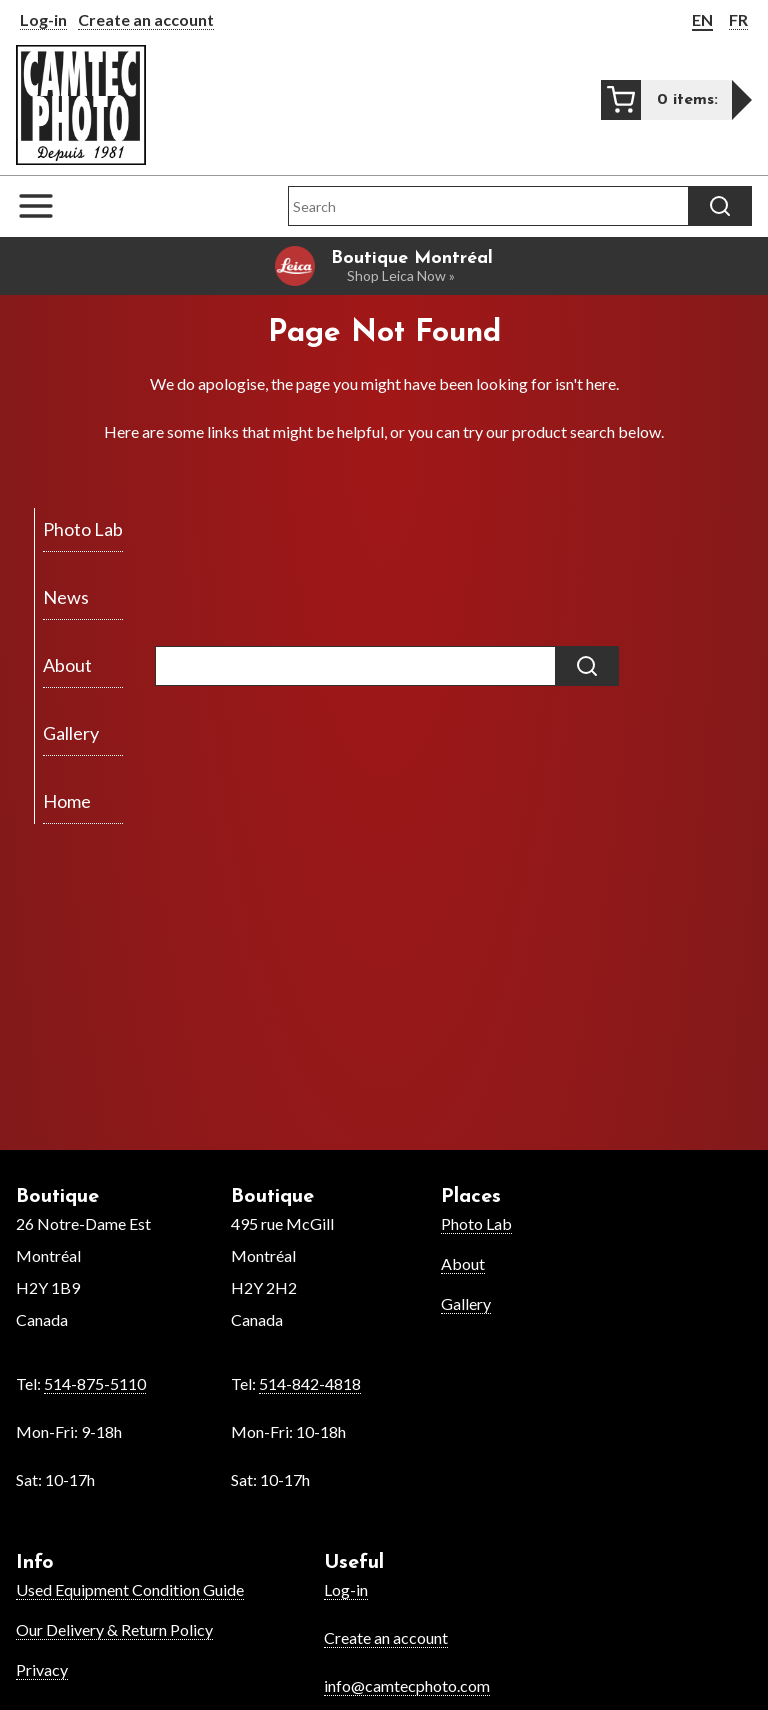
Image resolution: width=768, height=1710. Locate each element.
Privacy (42, 1669)
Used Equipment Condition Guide (130, 1589)
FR (738, 19)
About (463, 1263)
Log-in (43, 19)
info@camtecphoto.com (407, 1685)
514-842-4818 (310, 1383)
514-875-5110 (95, 1383)
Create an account (146, 19)
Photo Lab (476, 1223)
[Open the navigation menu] (46, 206)
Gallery (466, 1303)
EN (702, 19)
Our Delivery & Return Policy (114, 1629)
